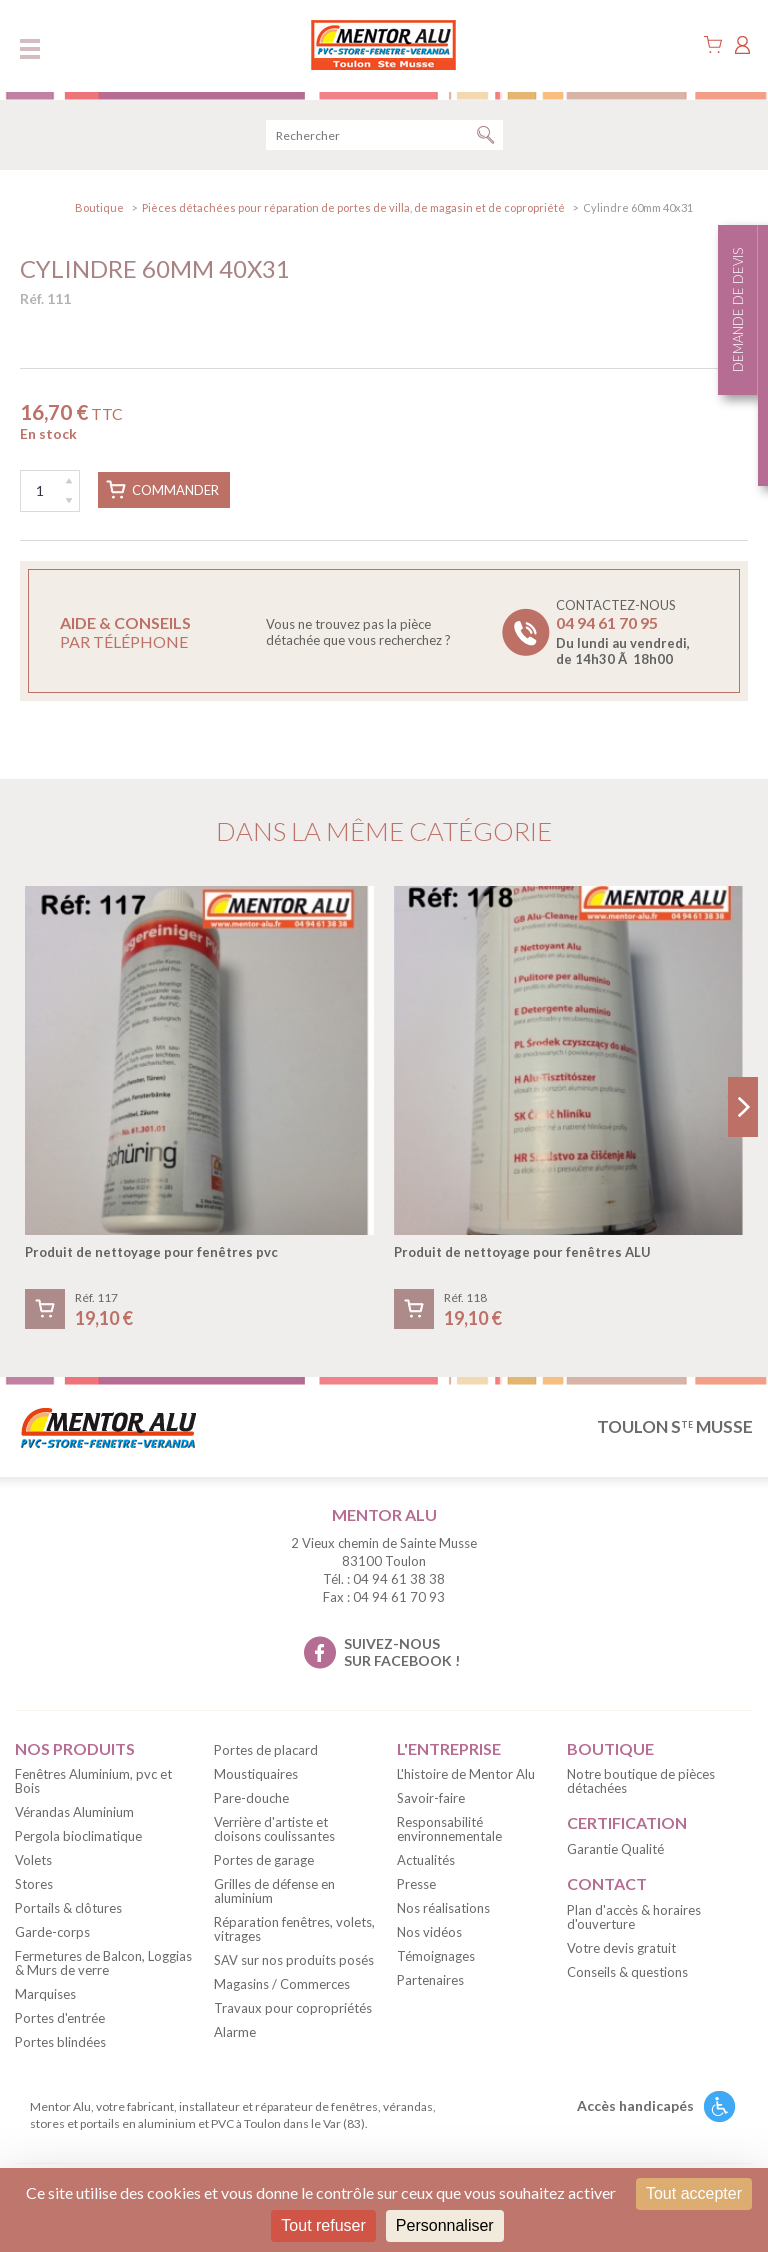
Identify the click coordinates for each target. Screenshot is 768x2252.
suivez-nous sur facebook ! (402, 1652)
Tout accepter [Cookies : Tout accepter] (694, 2193)
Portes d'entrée (60, 2018)
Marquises (45, 1994)
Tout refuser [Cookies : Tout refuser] (323, 2225)
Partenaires (430, 1980)
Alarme (235, 2032)
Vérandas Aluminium (74, 1812)
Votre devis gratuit (621, 1948)
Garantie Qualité (615, 1849)
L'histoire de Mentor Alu (466, 1774)
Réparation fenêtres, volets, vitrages (294, 1929)
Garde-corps (52, 1932)
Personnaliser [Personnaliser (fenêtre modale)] (445, 2225)
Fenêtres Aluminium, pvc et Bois (93, 1781)
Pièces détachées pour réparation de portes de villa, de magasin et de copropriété (353, 207)
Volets (33, 1860)
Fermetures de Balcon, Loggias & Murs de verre (103, 1963)
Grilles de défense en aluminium (274, 1891)
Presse (416, 1884)
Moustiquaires (256, 1774)
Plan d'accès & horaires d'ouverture (634, 1917)
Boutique (99, 207)
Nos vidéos (429, 1932)
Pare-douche (251, 1798)
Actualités (426, 1860)
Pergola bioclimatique (78, 1836)
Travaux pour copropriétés (293, 2008)
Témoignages (436, 1956)
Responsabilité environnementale (449, 1829)
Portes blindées (60, 2042)
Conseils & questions (627, 1972)
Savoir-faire (431, 1798)
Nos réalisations (443, 1908)
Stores (34, 1884)
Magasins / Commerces (282, 1984)
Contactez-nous (623, 632)
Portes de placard (266, 1750)
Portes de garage (264, 1860)
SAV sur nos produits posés (294, 1960)
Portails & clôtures (68, 1908)
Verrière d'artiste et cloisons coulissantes (274, 1829)
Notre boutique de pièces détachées (641, 1781)
